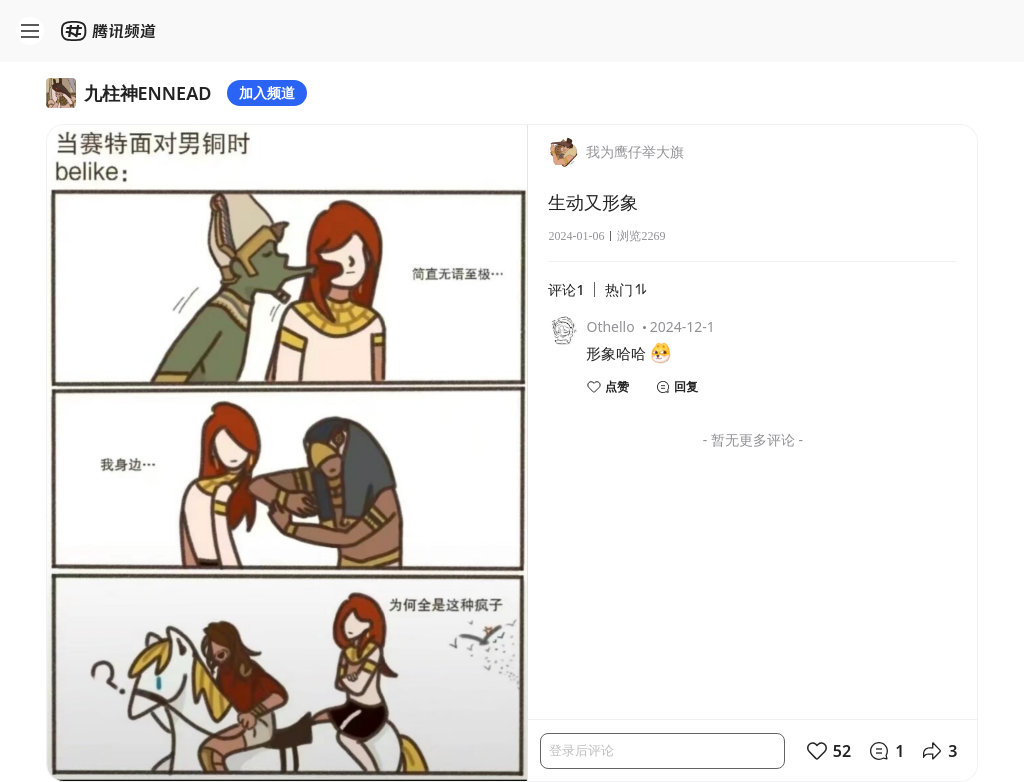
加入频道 (267, 92)
